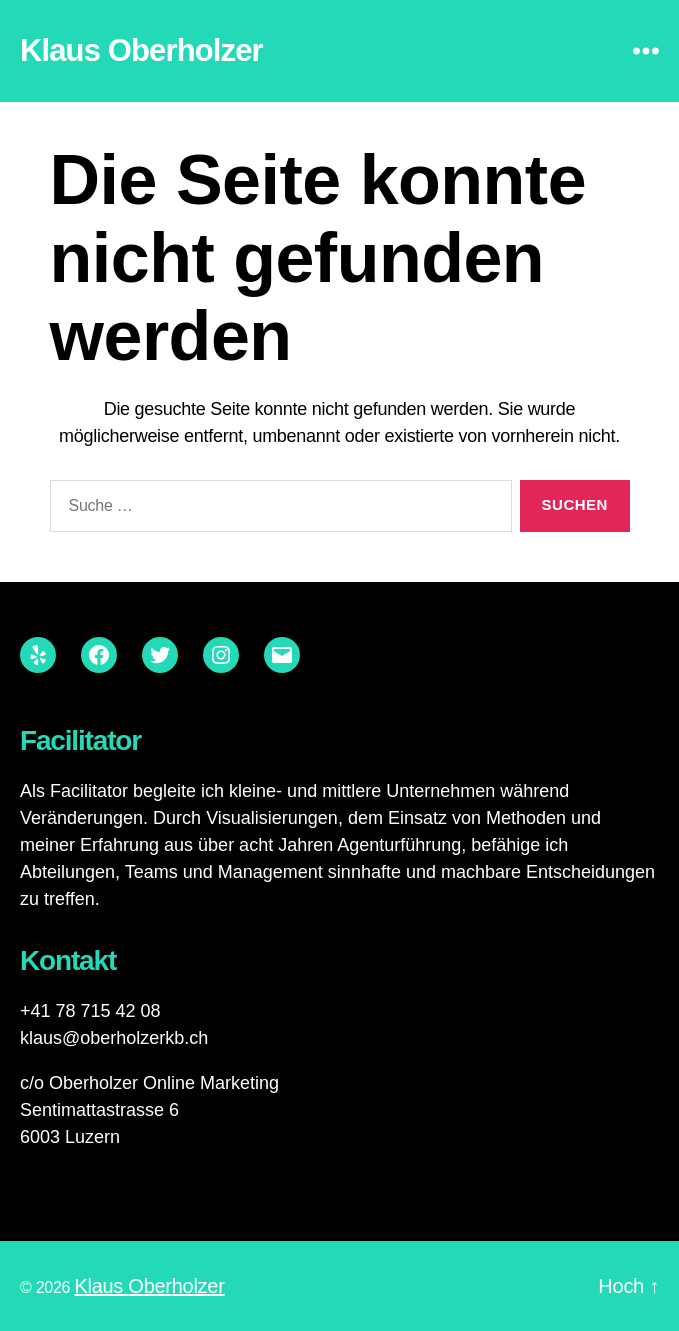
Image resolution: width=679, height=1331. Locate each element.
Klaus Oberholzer (141, 50)
